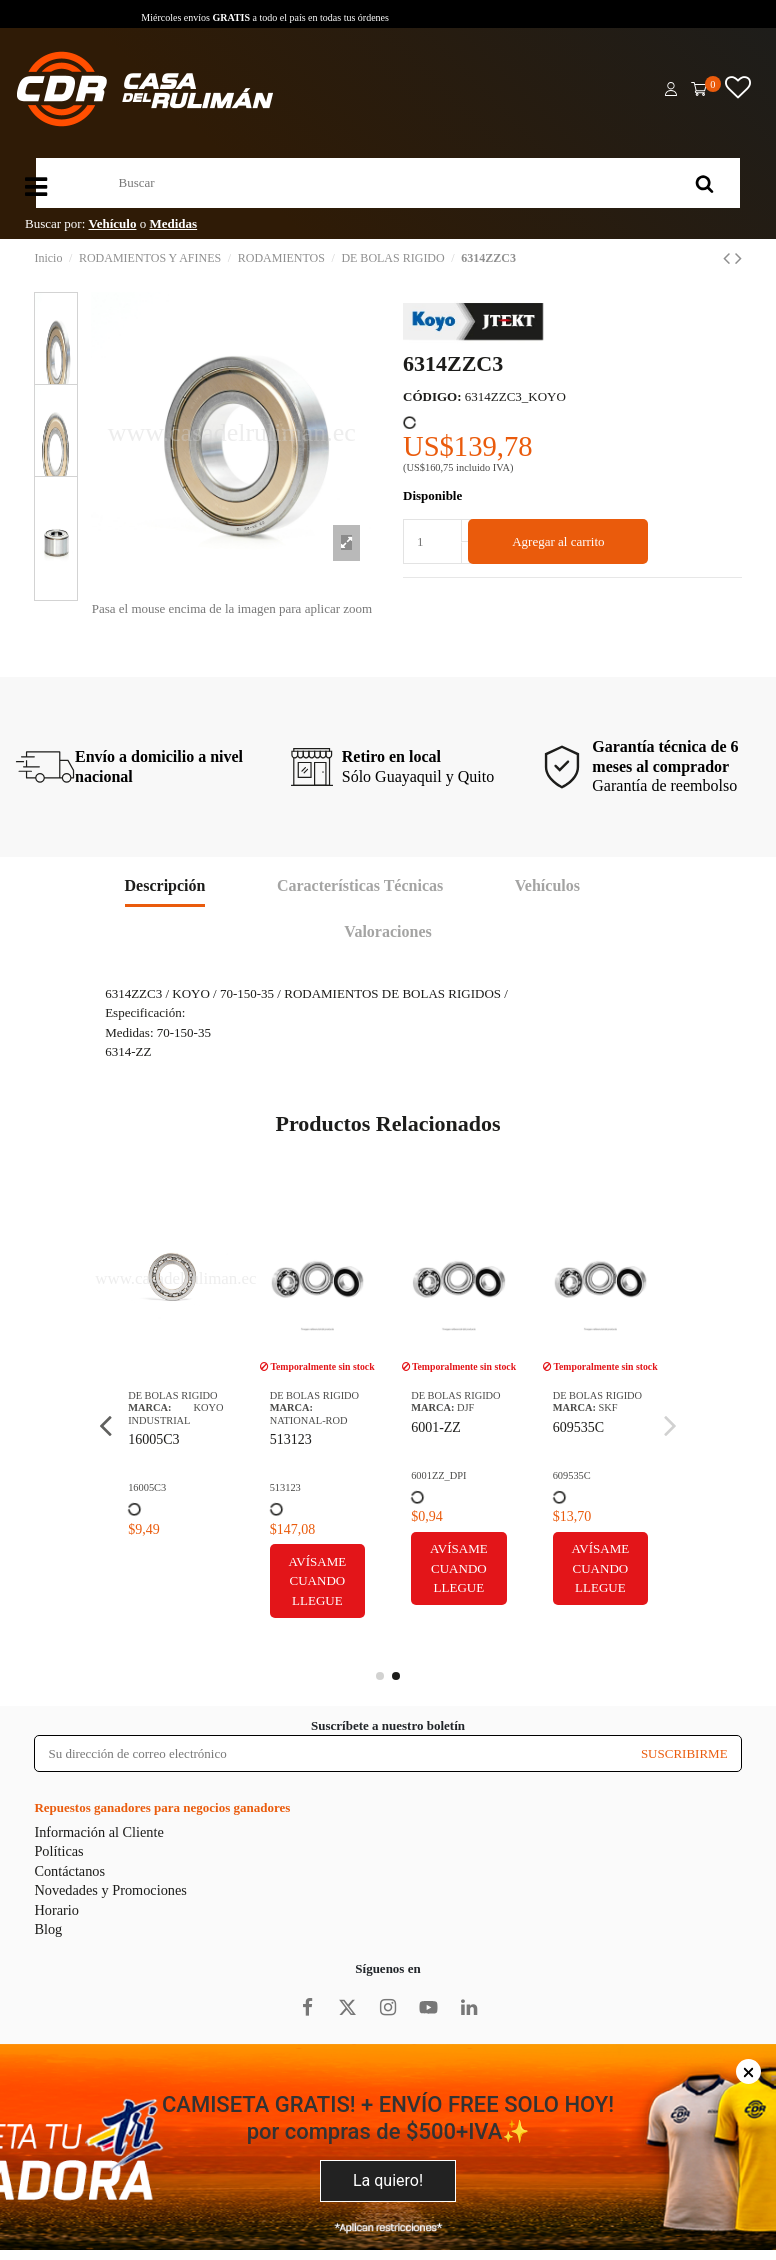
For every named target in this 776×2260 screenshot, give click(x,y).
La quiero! (388, 2180)
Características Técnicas (360, 885)
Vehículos (547, 885)
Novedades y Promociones (110, 1890)
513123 (291, 1439)
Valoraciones (387, 931)
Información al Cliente (98, 1832)
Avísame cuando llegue (318, 1581)
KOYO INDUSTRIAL (176, 1413)
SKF (608, 1407)
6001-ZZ (436, 1427)
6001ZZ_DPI (438, 1475)
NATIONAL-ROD (309, 1420)
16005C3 (153, 1439)
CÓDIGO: (432, 396)
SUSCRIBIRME (684, 1753)
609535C (578, 1427)
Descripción (165, 885)
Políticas (58, 1851)
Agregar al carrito (558, 541)
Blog (48, 1929)
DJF (465, 1407)
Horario (56, 1910)
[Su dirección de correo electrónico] (331, 1753)
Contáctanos (69, 1871)
